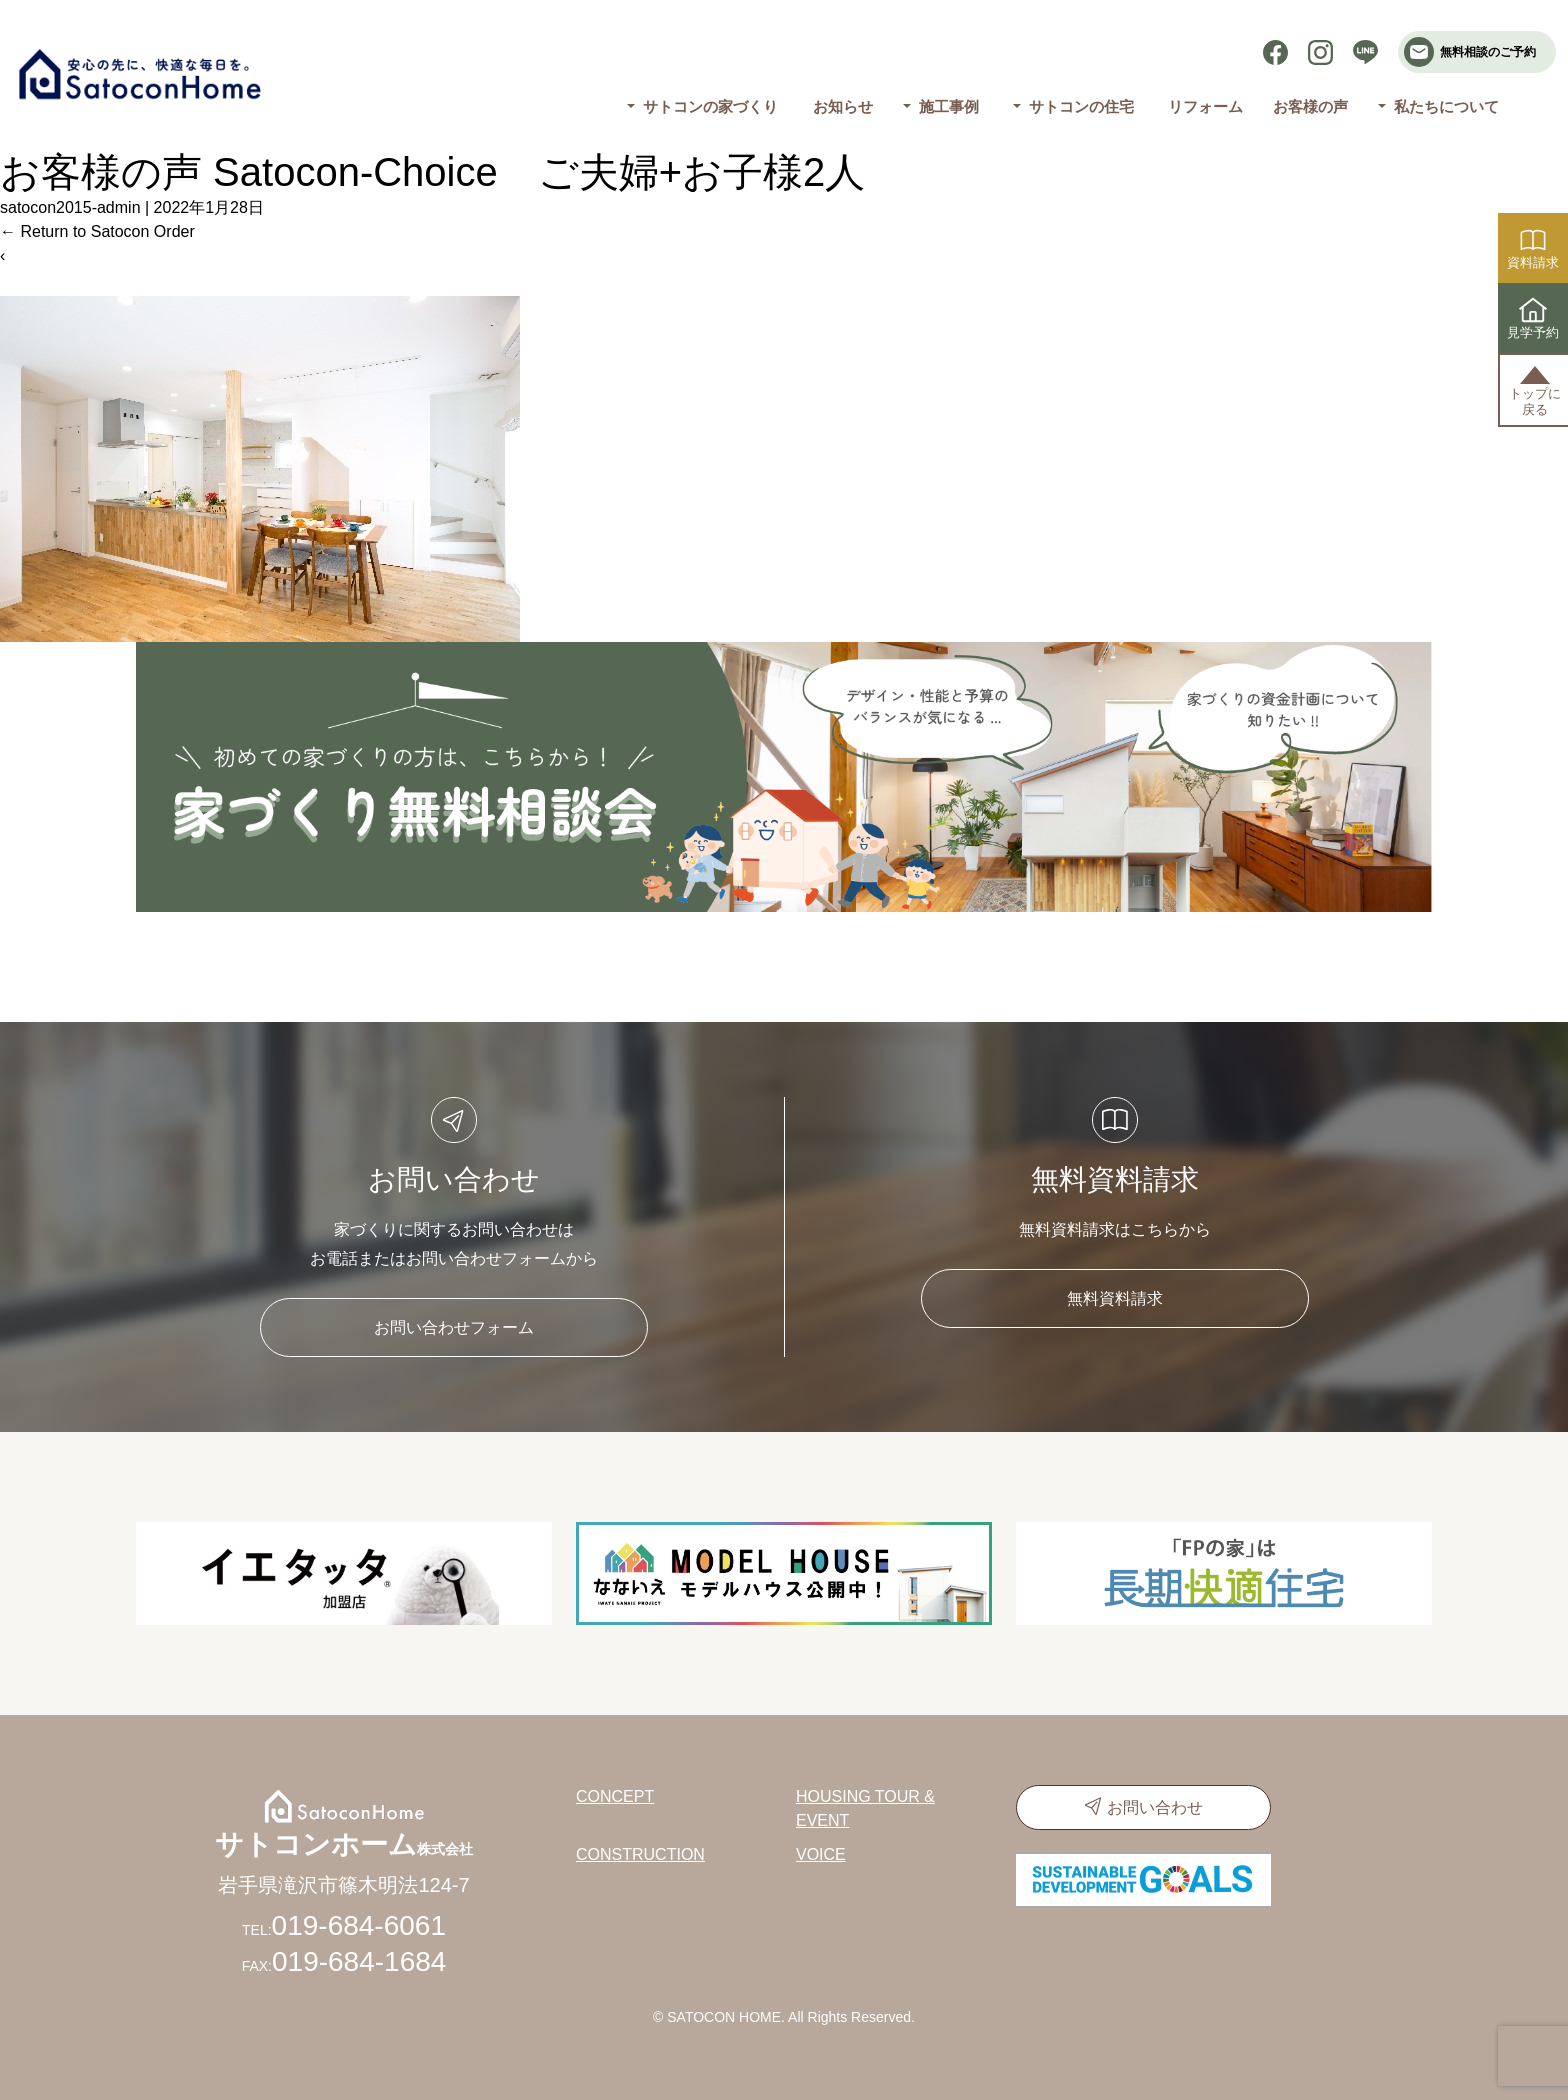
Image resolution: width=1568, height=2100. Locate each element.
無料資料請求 (1115, 1298)
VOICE (821, 1854)
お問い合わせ (1155, 1807)
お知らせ (843, 106)
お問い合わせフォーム (454, 1327)
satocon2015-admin (70, 207)
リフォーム (1205, 106)
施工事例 (948, 106)
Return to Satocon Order (97, 231)
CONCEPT (615, 1796)
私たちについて (1446, 106)
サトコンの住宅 (1081, 106)
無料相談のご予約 (1470, 52)
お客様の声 (1310, 106)
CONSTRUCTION (640, 1854)
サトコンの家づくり (710, 106)
